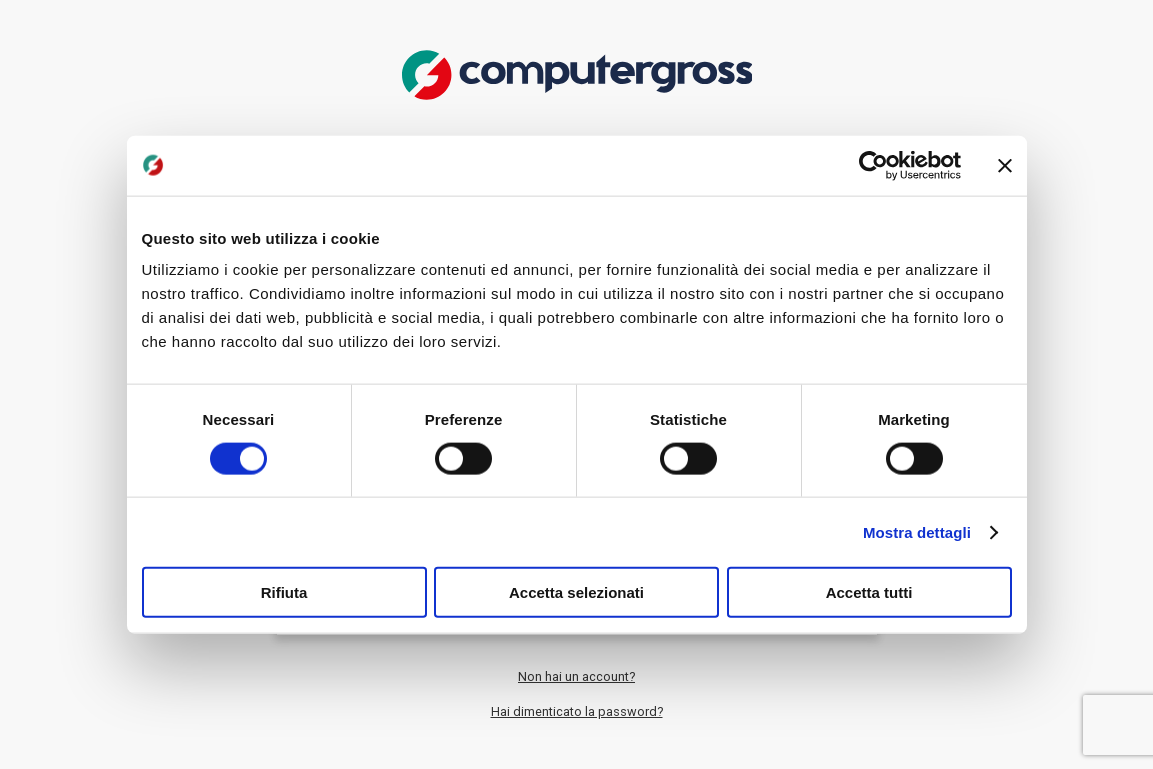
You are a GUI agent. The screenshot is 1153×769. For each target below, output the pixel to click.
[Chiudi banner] (1005, 165)
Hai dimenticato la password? (577, 711)
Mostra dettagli (917, 531)
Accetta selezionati (576, 592)
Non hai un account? (576, 676)
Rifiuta (284, 592)
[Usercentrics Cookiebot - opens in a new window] (873, 165)
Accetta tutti (869, 592)
